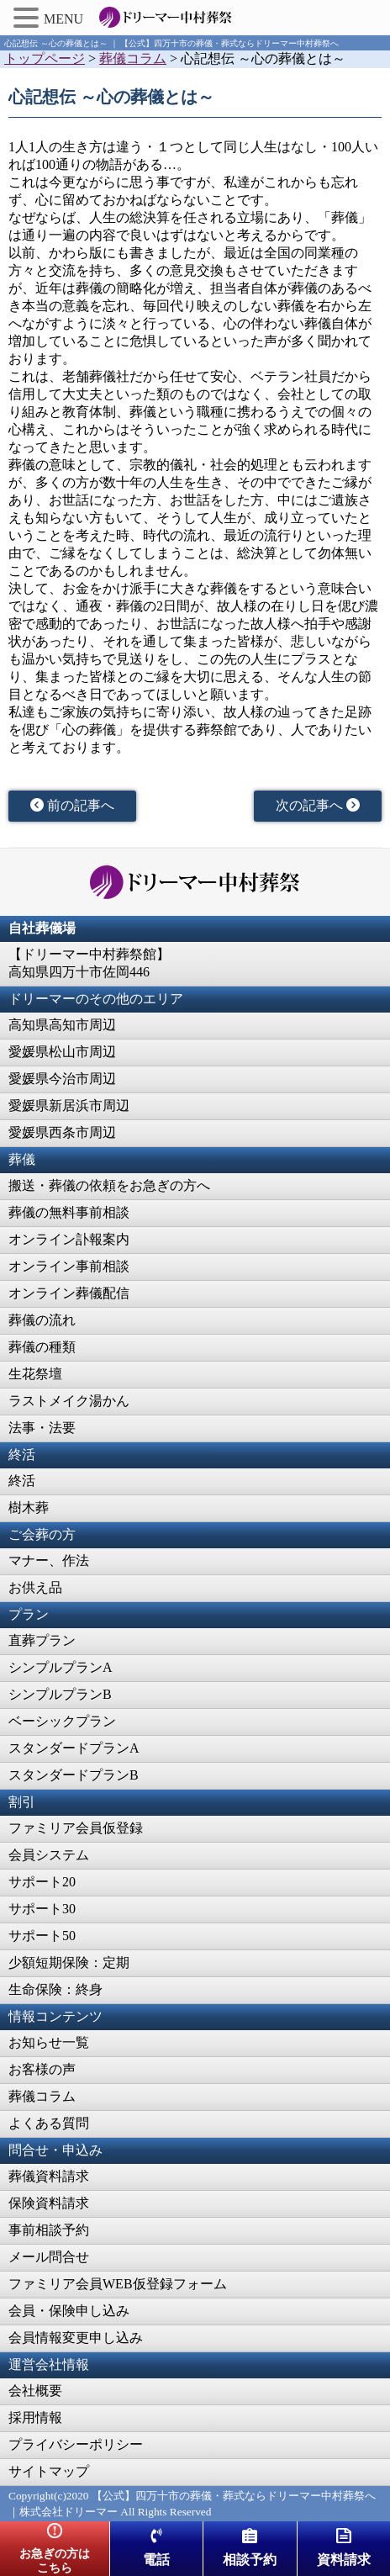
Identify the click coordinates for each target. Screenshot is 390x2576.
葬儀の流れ (42, 1320)
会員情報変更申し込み (75, 2337)
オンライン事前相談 (68, 1266)
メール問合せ (48, 2257)
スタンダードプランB (73, 1775)
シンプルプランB (60, 1694)
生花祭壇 (35, 1374)
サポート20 (42, 1882)
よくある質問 (48, 2123)
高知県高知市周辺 (62, 1025)
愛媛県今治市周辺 (62, 1078)
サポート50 (42, 1935)
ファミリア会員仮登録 (75, 1828)
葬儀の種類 (42, 1347)
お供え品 (35, 1587)
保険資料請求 (48, 2203)
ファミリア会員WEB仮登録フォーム (117, 2284)
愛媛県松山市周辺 (62, 1052)
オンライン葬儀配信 (68, 1293)
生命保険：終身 (55, 1989)
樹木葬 (28, 1507)
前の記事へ (72, 805)
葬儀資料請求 (48, 2176)
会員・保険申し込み (68, 2311)
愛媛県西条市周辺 (62, 1132)
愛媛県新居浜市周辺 (68, 1105)
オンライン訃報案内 (68, 1239)
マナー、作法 (48, 1560)
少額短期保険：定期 (68, 1962)
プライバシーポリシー (75, 2444)
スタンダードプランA (74, 1748)
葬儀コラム (42, 2096)
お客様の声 (42, 2069)
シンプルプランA (60, 1667)
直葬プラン (42, 1640)
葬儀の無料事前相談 (68, 1212)
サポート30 (42, 1909)
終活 (21, 1480)
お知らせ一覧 (48, 2042)
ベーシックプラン (62, 1721)
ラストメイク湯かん (68, 1401)
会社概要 (35, 2390)
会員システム (48, 1855)
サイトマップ (48, 2471)
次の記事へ (318, 805)
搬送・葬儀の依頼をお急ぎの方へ (109, 1185)
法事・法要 (42, 1427)
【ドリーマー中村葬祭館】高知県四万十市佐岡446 (89, 963)
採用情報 (35, 2417)
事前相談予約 (48, 2230)
